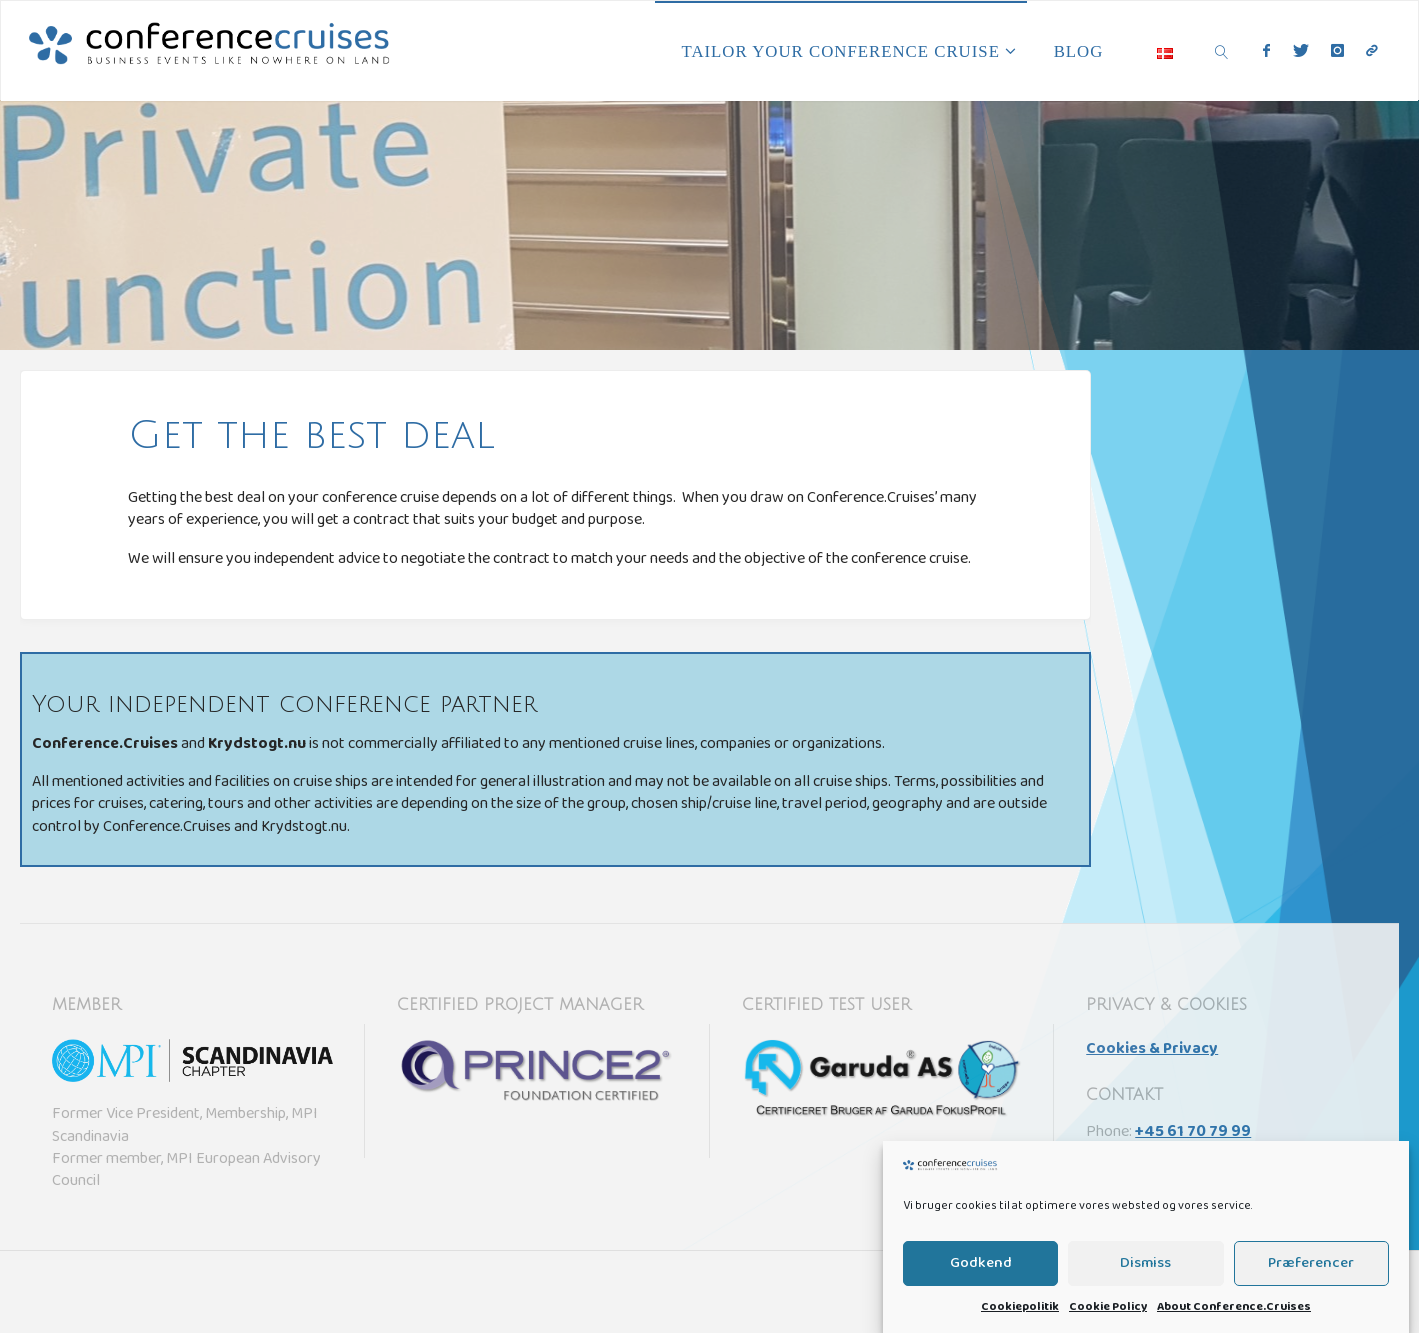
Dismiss (1145, 1274)
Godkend (981, 1274)
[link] (1222, 51)
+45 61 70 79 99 (1193, 1133)
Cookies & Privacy (1152, 1050)
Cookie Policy (1108, 1319)
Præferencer (1311, 1274)
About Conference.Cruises (1234, 1319)
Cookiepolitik (1020, 1319)
